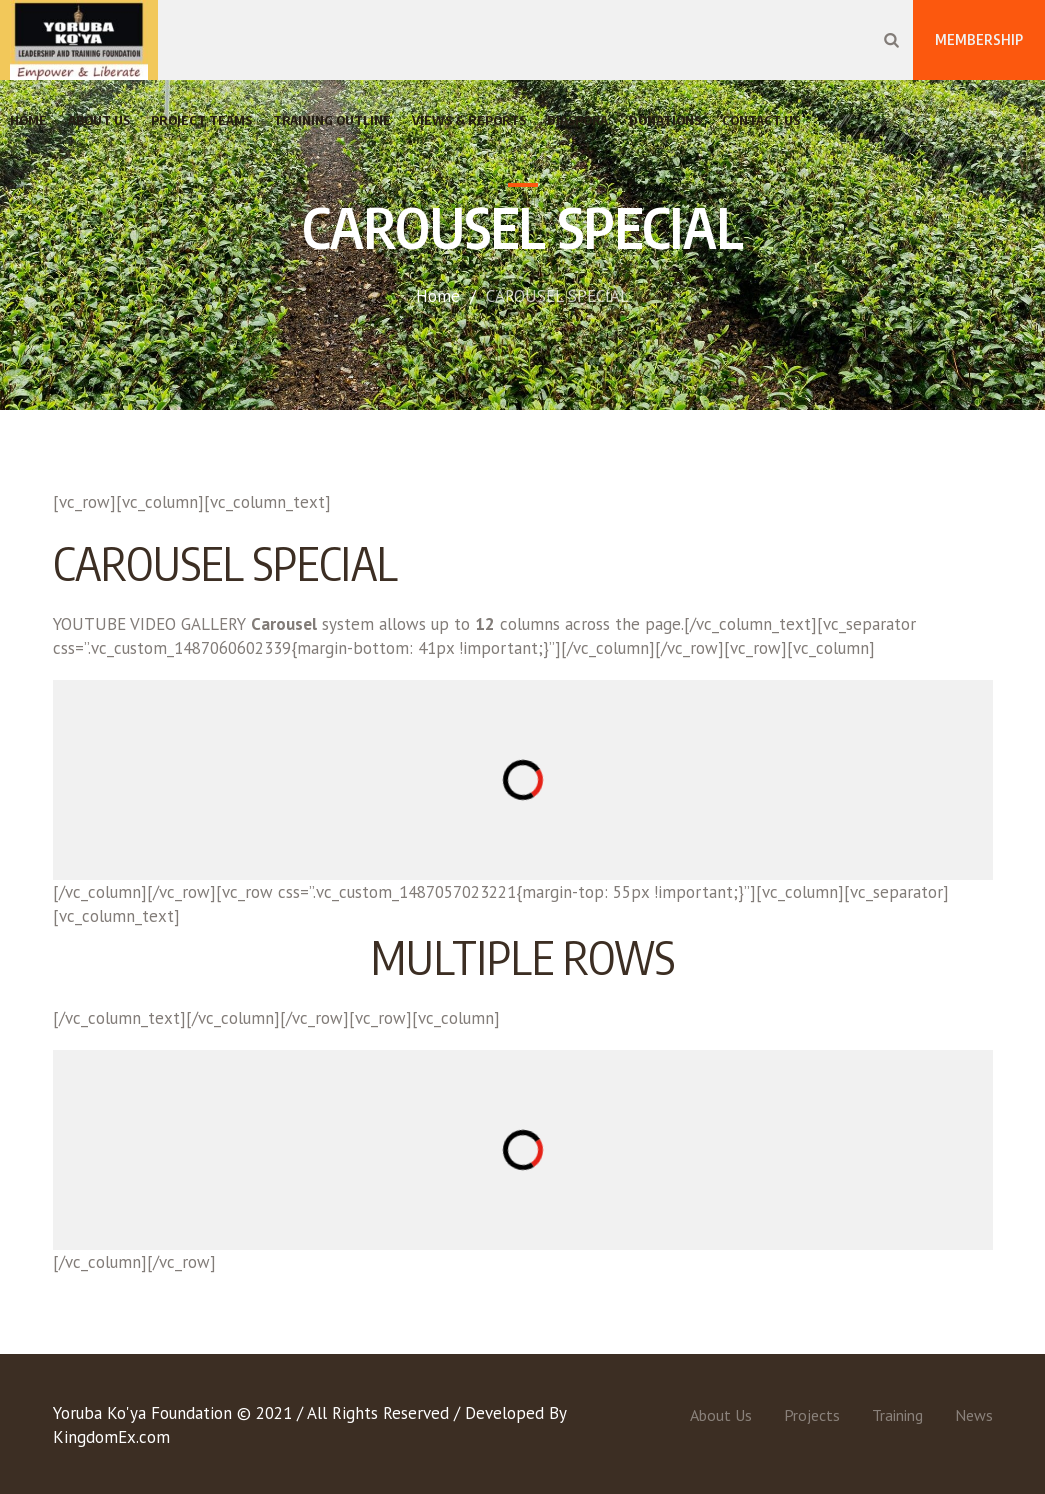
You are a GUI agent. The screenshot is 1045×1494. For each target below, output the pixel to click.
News (974, 1415)
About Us (721, 1415)
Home (438, 296)
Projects (812, 1415)
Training (897, 1415)
